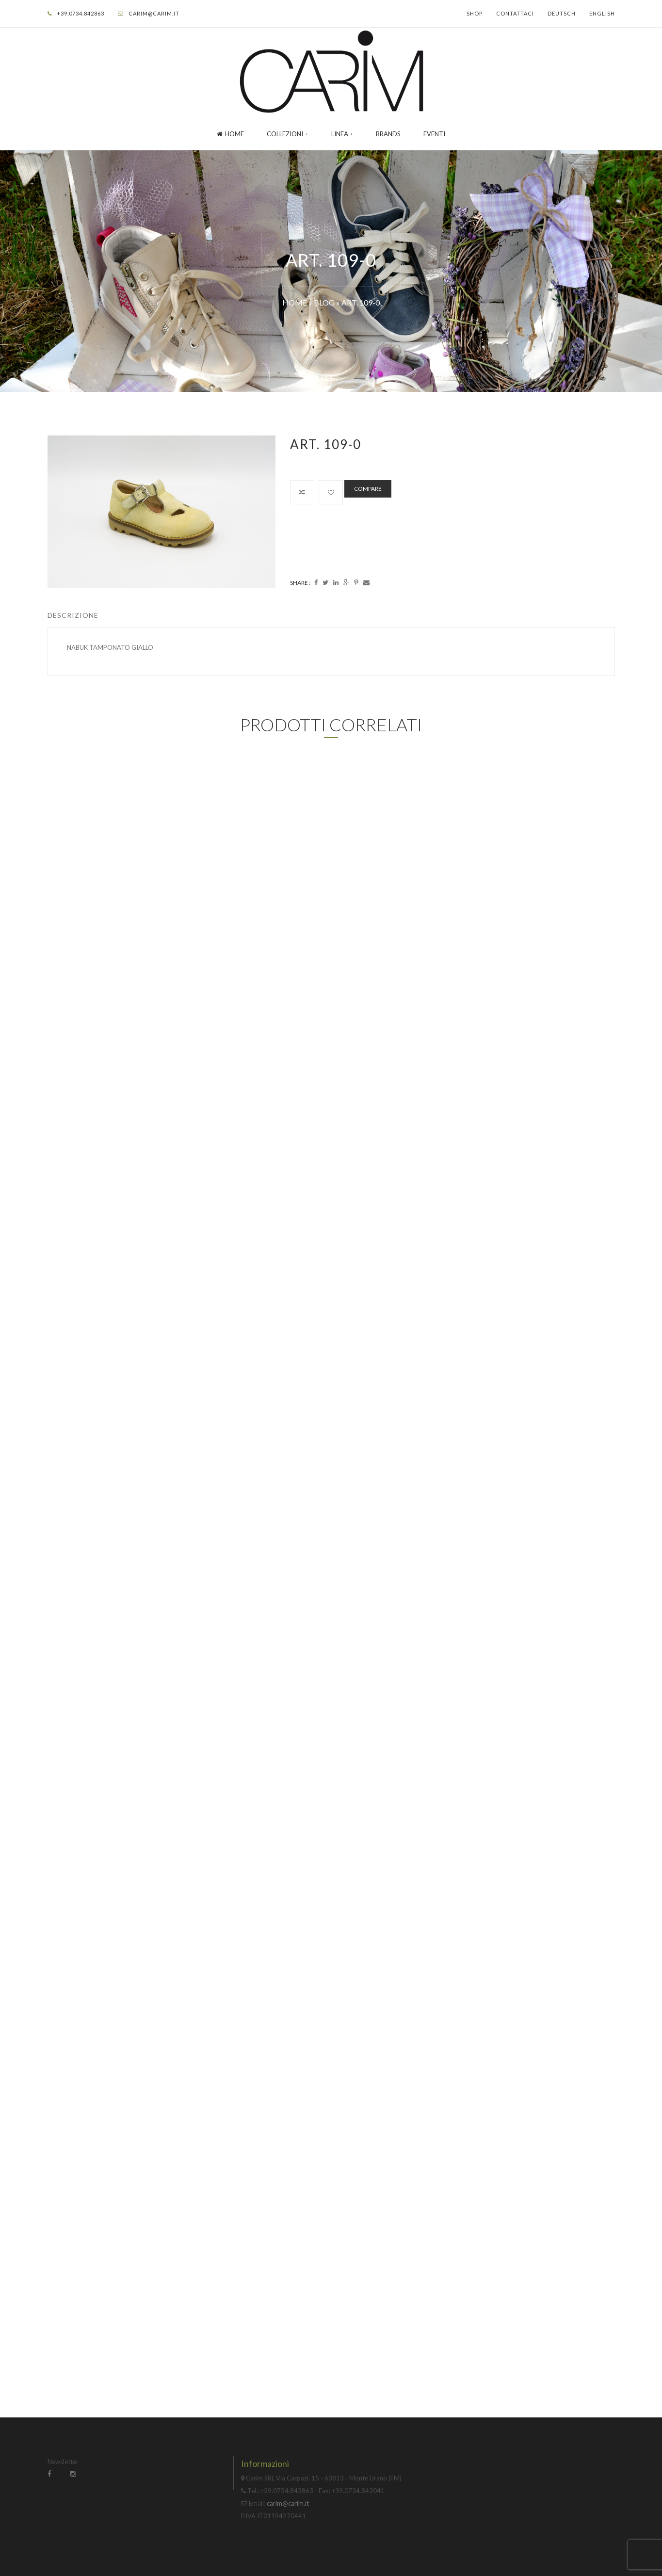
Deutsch (562, 13)
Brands (388, 134)
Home (230, 134)
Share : (300, 582)
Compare (368, 488)
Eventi (434, 134)
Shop (475, 13)
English (602, 13)
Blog (324, 302)
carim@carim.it (154, 13)
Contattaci (515, 13)
